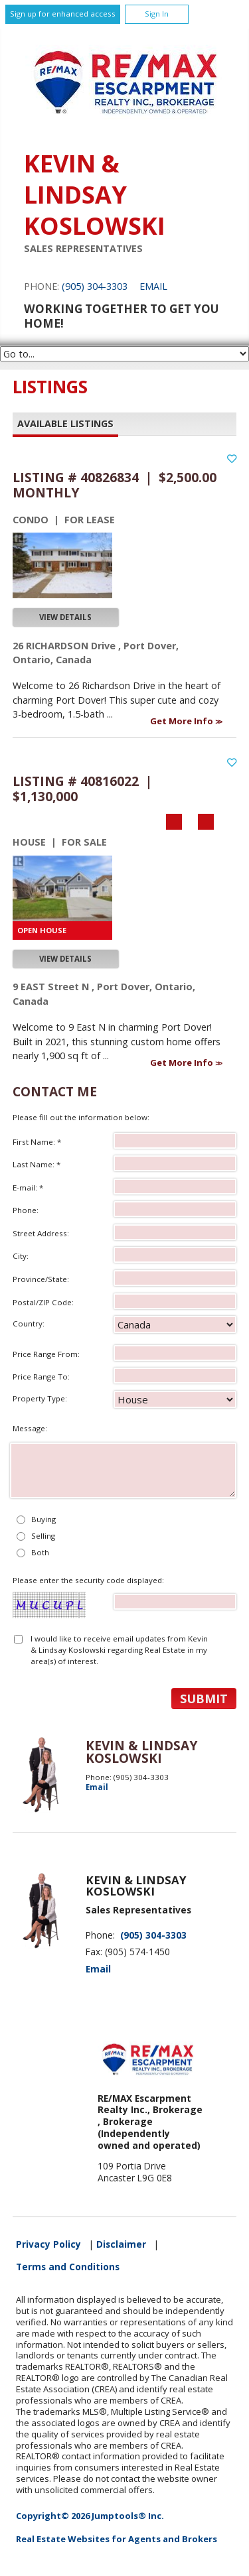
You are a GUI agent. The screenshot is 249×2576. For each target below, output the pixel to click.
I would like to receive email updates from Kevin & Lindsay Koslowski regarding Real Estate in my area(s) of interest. (119, 1650)
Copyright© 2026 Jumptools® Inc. (90, 2516)
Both (40, 1552)
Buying (43, 1519)
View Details (65, 617)
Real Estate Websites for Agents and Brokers (116, 2539)
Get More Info (182, 721)
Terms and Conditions (68, 2267)
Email (153, 286)
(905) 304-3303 (94, 286)
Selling (43, 1536)
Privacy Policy (48, 2244)
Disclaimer (121, 2244)
